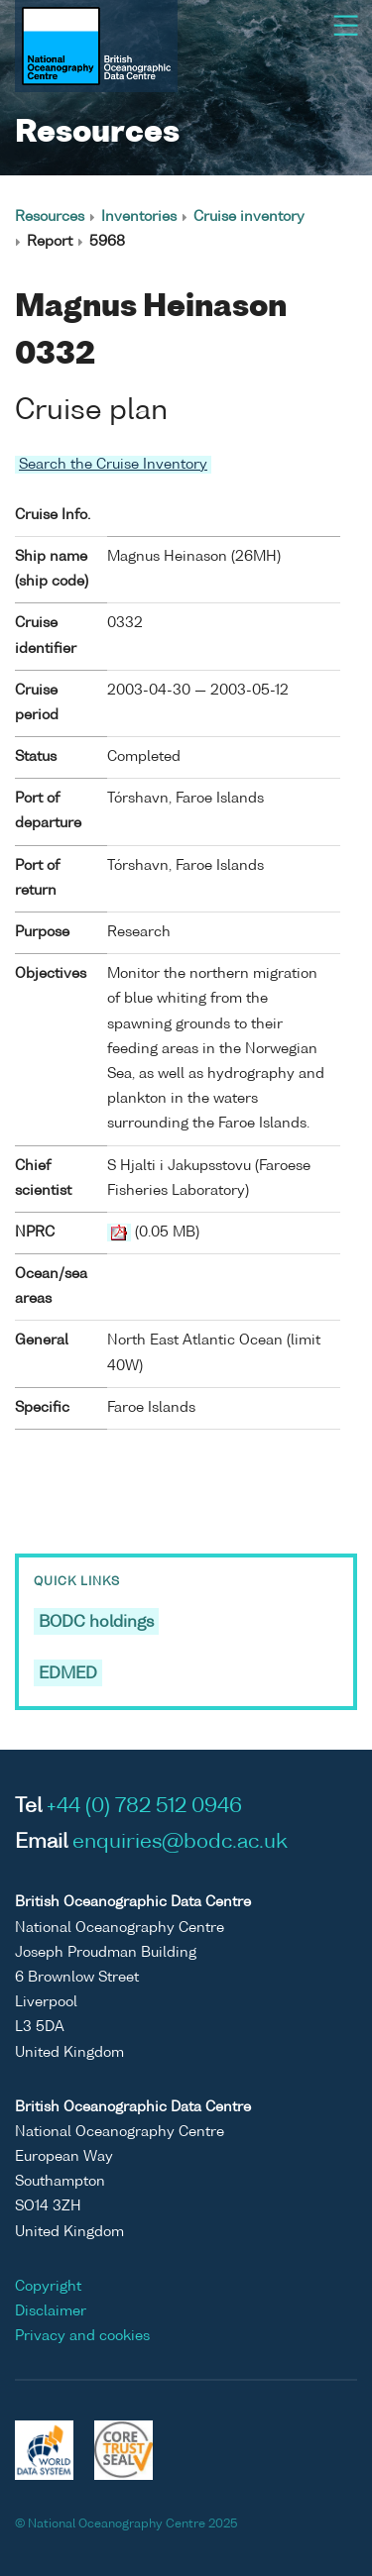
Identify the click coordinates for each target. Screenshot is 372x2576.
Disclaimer (50, 2311)
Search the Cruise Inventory (113, 465)
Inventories (139, 217)
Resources (49, 217)
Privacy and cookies (82, 2336)
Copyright (48, 2287)
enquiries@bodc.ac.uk (180, 1843)
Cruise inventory (249, 217)
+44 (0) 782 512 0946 (144, 1807)
